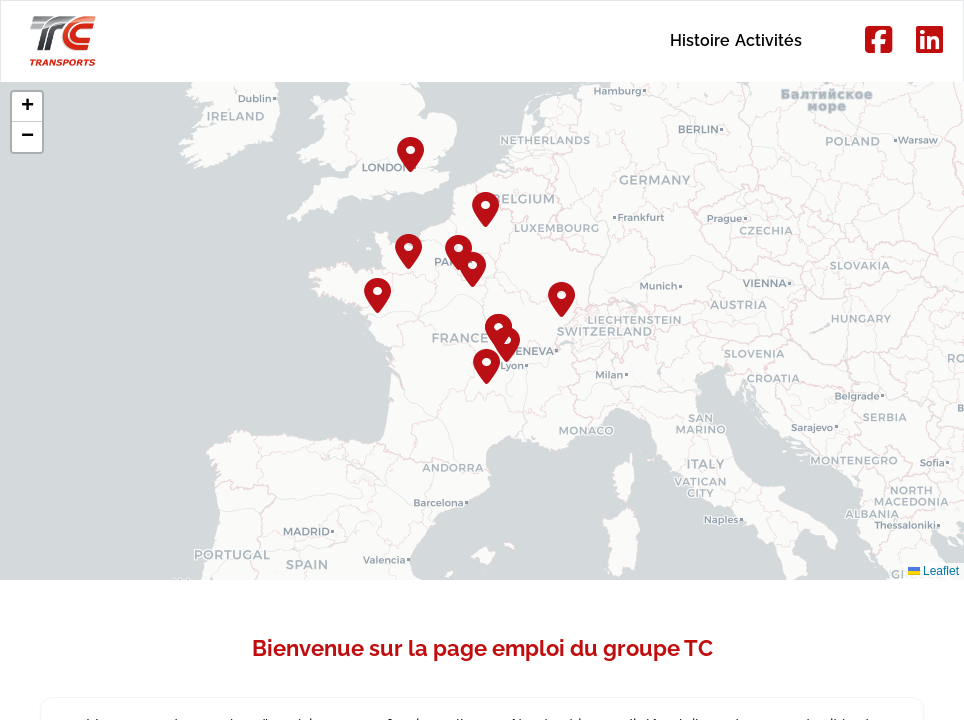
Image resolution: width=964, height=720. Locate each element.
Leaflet (933, 571)
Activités (747, 40)
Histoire (636, 40)
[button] (487, 207)
